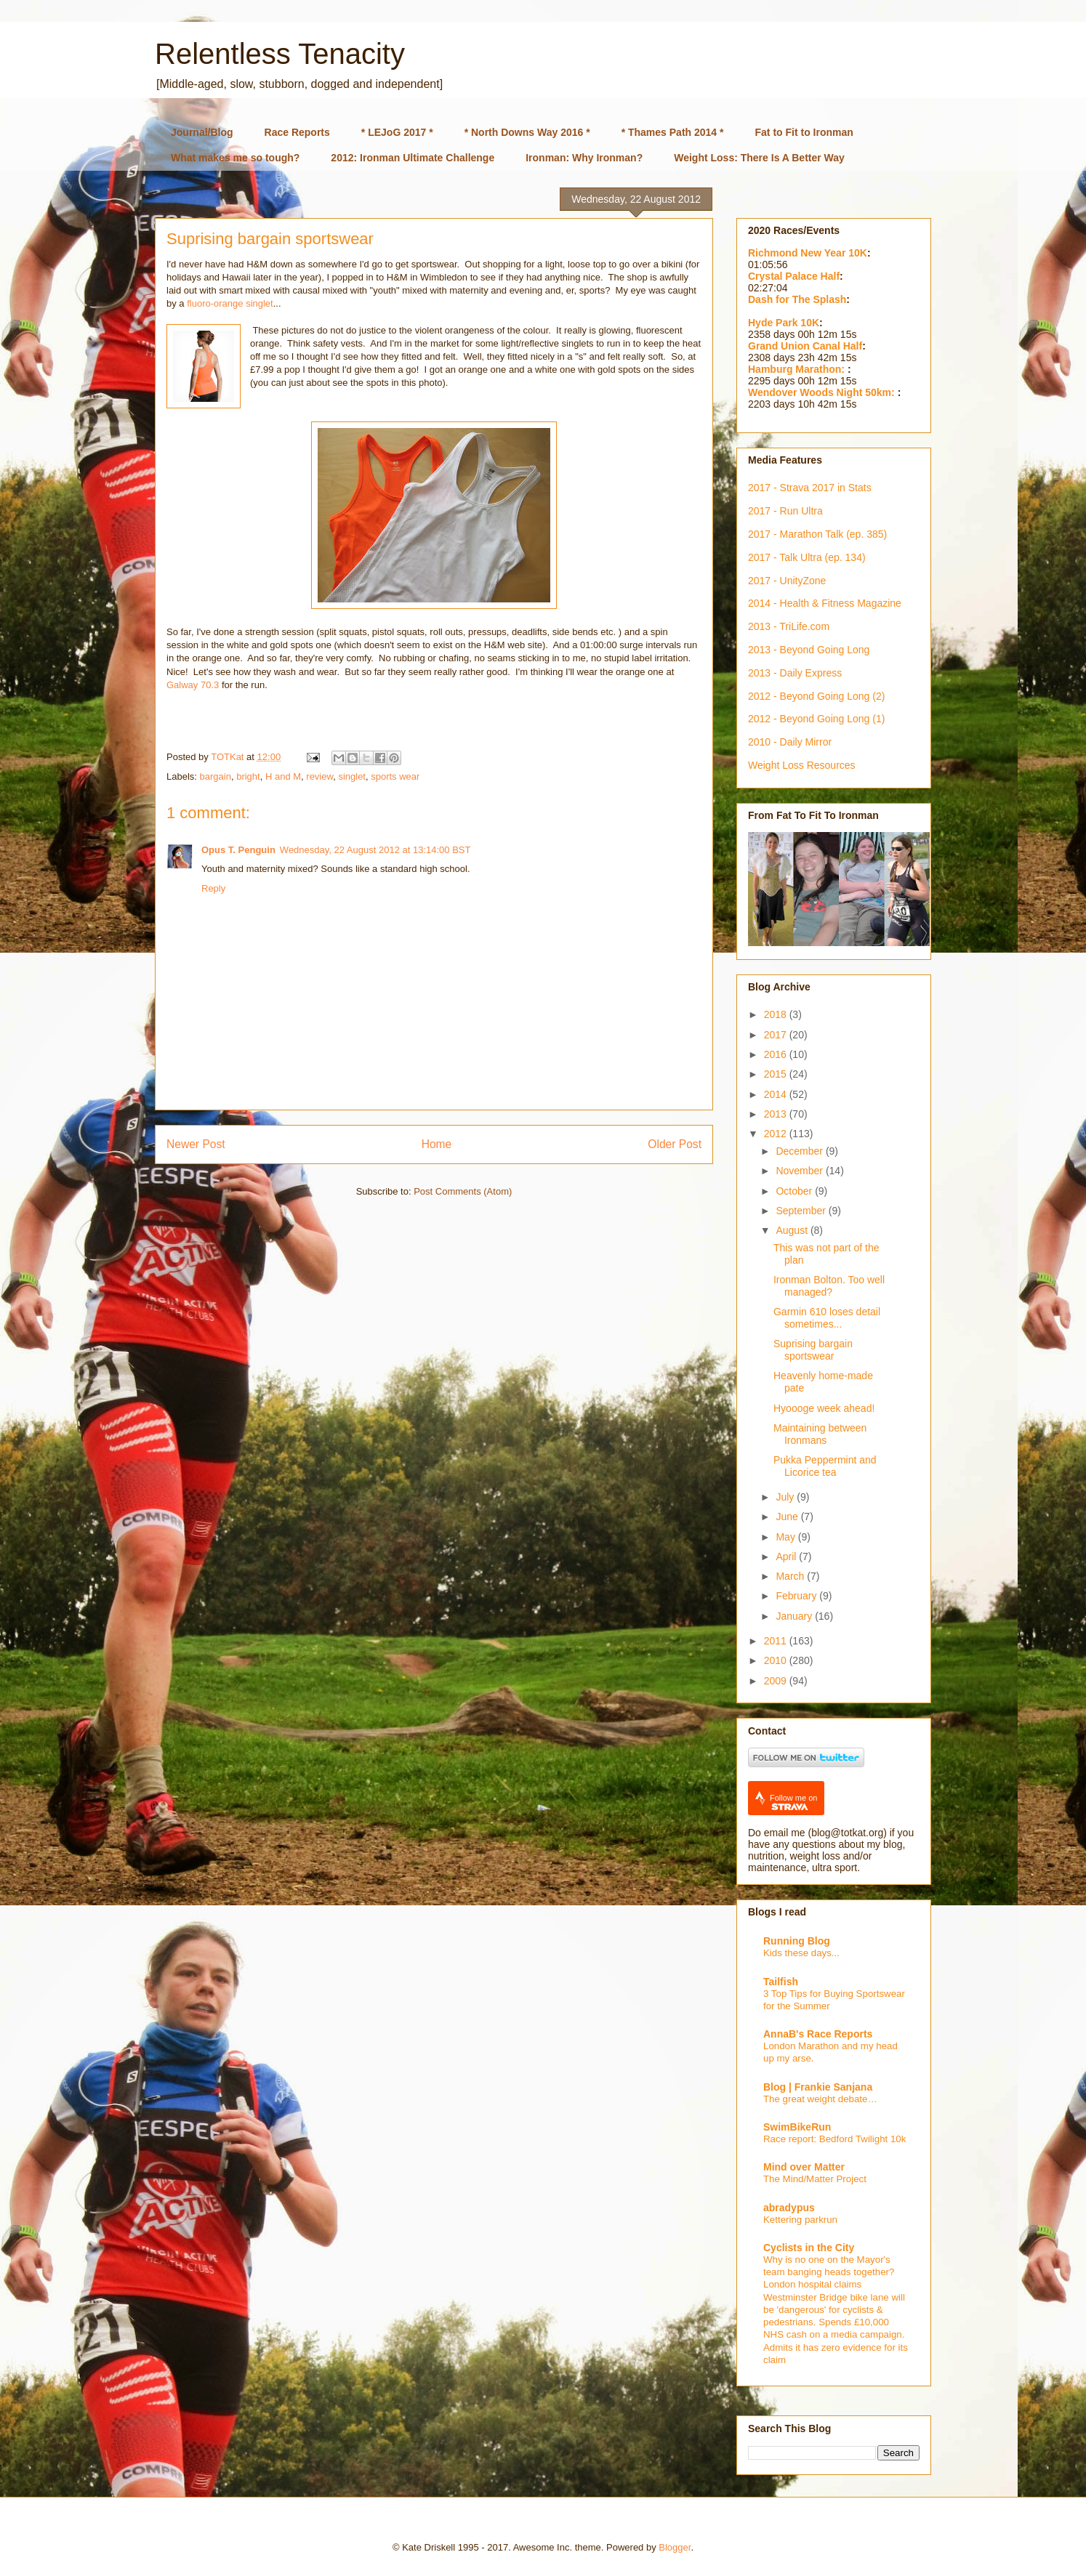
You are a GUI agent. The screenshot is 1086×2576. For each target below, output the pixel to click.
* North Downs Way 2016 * (527, 132)
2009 (776, 1681)
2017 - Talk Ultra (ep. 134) (807, 557)
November (800, 1170)
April (787, 1556)
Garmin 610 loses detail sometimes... (826, 1318)
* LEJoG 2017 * (397, 132)
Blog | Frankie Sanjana (817, 2087)
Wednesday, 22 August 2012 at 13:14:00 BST (375, 849)
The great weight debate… (820, 2098)
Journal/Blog (202, 132)
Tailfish (780, 1981)
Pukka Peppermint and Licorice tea (825, 1466)
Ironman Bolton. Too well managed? (829, 1286)
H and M (283, 776)
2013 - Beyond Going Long (808, 649)
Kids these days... (801, 1952)
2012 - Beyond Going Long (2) (816, 696)
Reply (213, 888)
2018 (776, 1014)
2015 (776, 1074)
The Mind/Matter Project (814, 2178)
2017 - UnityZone (787, 580)
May (786, 1537)
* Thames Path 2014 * (673, 132)
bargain (215, 776)
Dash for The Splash (797, 299)
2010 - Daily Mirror (790, 742)
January (795, 1616)
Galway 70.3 (192, 684)
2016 (776, 1054)
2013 (776, 1114)
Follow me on (793, 1802)
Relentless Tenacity (280, 54)
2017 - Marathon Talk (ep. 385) (817, 534)
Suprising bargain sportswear (813, 1350)
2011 (776, 1641)
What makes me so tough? (235, 157)
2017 (776, 1035)
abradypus (789, 2207)
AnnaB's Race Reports (817, 2034)
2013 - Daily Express (795, 673)
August (793, 1230)
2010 (776, 1660)
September (802, 1210)
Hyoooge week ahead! (823, 1408)
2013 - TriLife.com (788, 626)
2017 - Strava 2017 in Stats (810, 487)
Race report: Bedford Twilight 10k (834, 2138)
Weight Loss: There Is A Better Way (759, 157)
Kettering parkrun (800, 2219)
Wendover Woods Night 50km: (823, 392)
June (788, 1516)
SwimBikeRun (797, 2127)
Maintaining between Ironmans (819, 1434)
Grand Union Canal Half (805, 346)
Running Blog (796, 1941)
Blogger (675, 2547)
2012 (776, 1133)
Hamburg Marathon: (798, 369)
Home (437, 1144)
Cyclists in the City (808, 2247)
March (791, 1576)
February (797, 1596)
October (795, 1191)
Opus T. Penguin (238, 849)
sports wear (395, 776)
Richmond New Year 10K (807, 253)
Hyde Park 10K (783, 322)
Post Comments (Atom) (463, 1191)
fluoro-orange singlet (230, 303)
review (319, 776)
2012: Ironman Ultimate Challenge (412, 157)
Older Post (674, 1144)
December (800, 1151)
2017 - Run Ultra (785, 511)
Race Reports (297, 132)
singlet (352, 776)
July (786, 1497)
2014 (776, 1094)
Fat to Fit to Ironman (804, 132)
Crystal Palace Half (794, 276)
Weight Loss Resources (802, 765)
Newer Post (195, 1144)
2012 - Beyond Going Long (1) (816, 718)
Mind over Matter (804, 2167)
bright (248, 776)
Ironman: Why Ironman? (584, 157)
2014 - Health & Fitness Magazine (824, 603)
